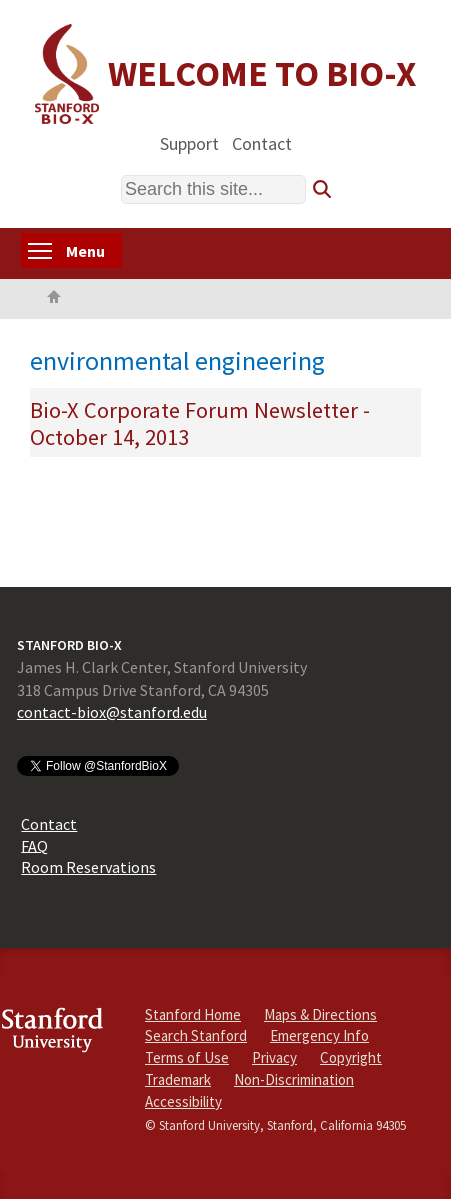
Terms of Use (187, 1057)
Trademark (178, 1079)
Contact (262, 142)
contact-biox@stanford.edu (112, 712)
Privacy (274, 1057)
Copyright (351, 1057)
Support (189, 142)
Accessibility (183, 1101)
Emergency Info (319, 1035)
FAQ (34, 845)
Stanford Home (193, 1014)
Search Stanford (196, 1035)
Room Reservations (88, 867)
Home (54, 299)
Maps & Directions (320, 1014)
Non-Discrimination (294, 1079)
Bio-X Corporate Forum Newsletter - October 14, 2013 (200, 423)
